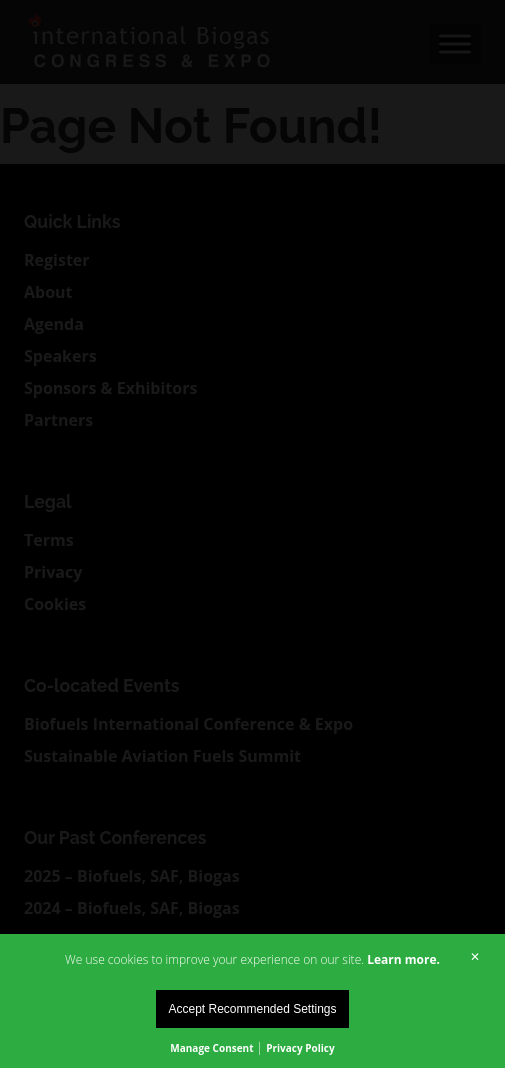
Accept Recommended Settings (252, 1009)
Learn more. (403, 959)
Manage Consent (211, 1048)
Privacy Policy (300, 1048)
